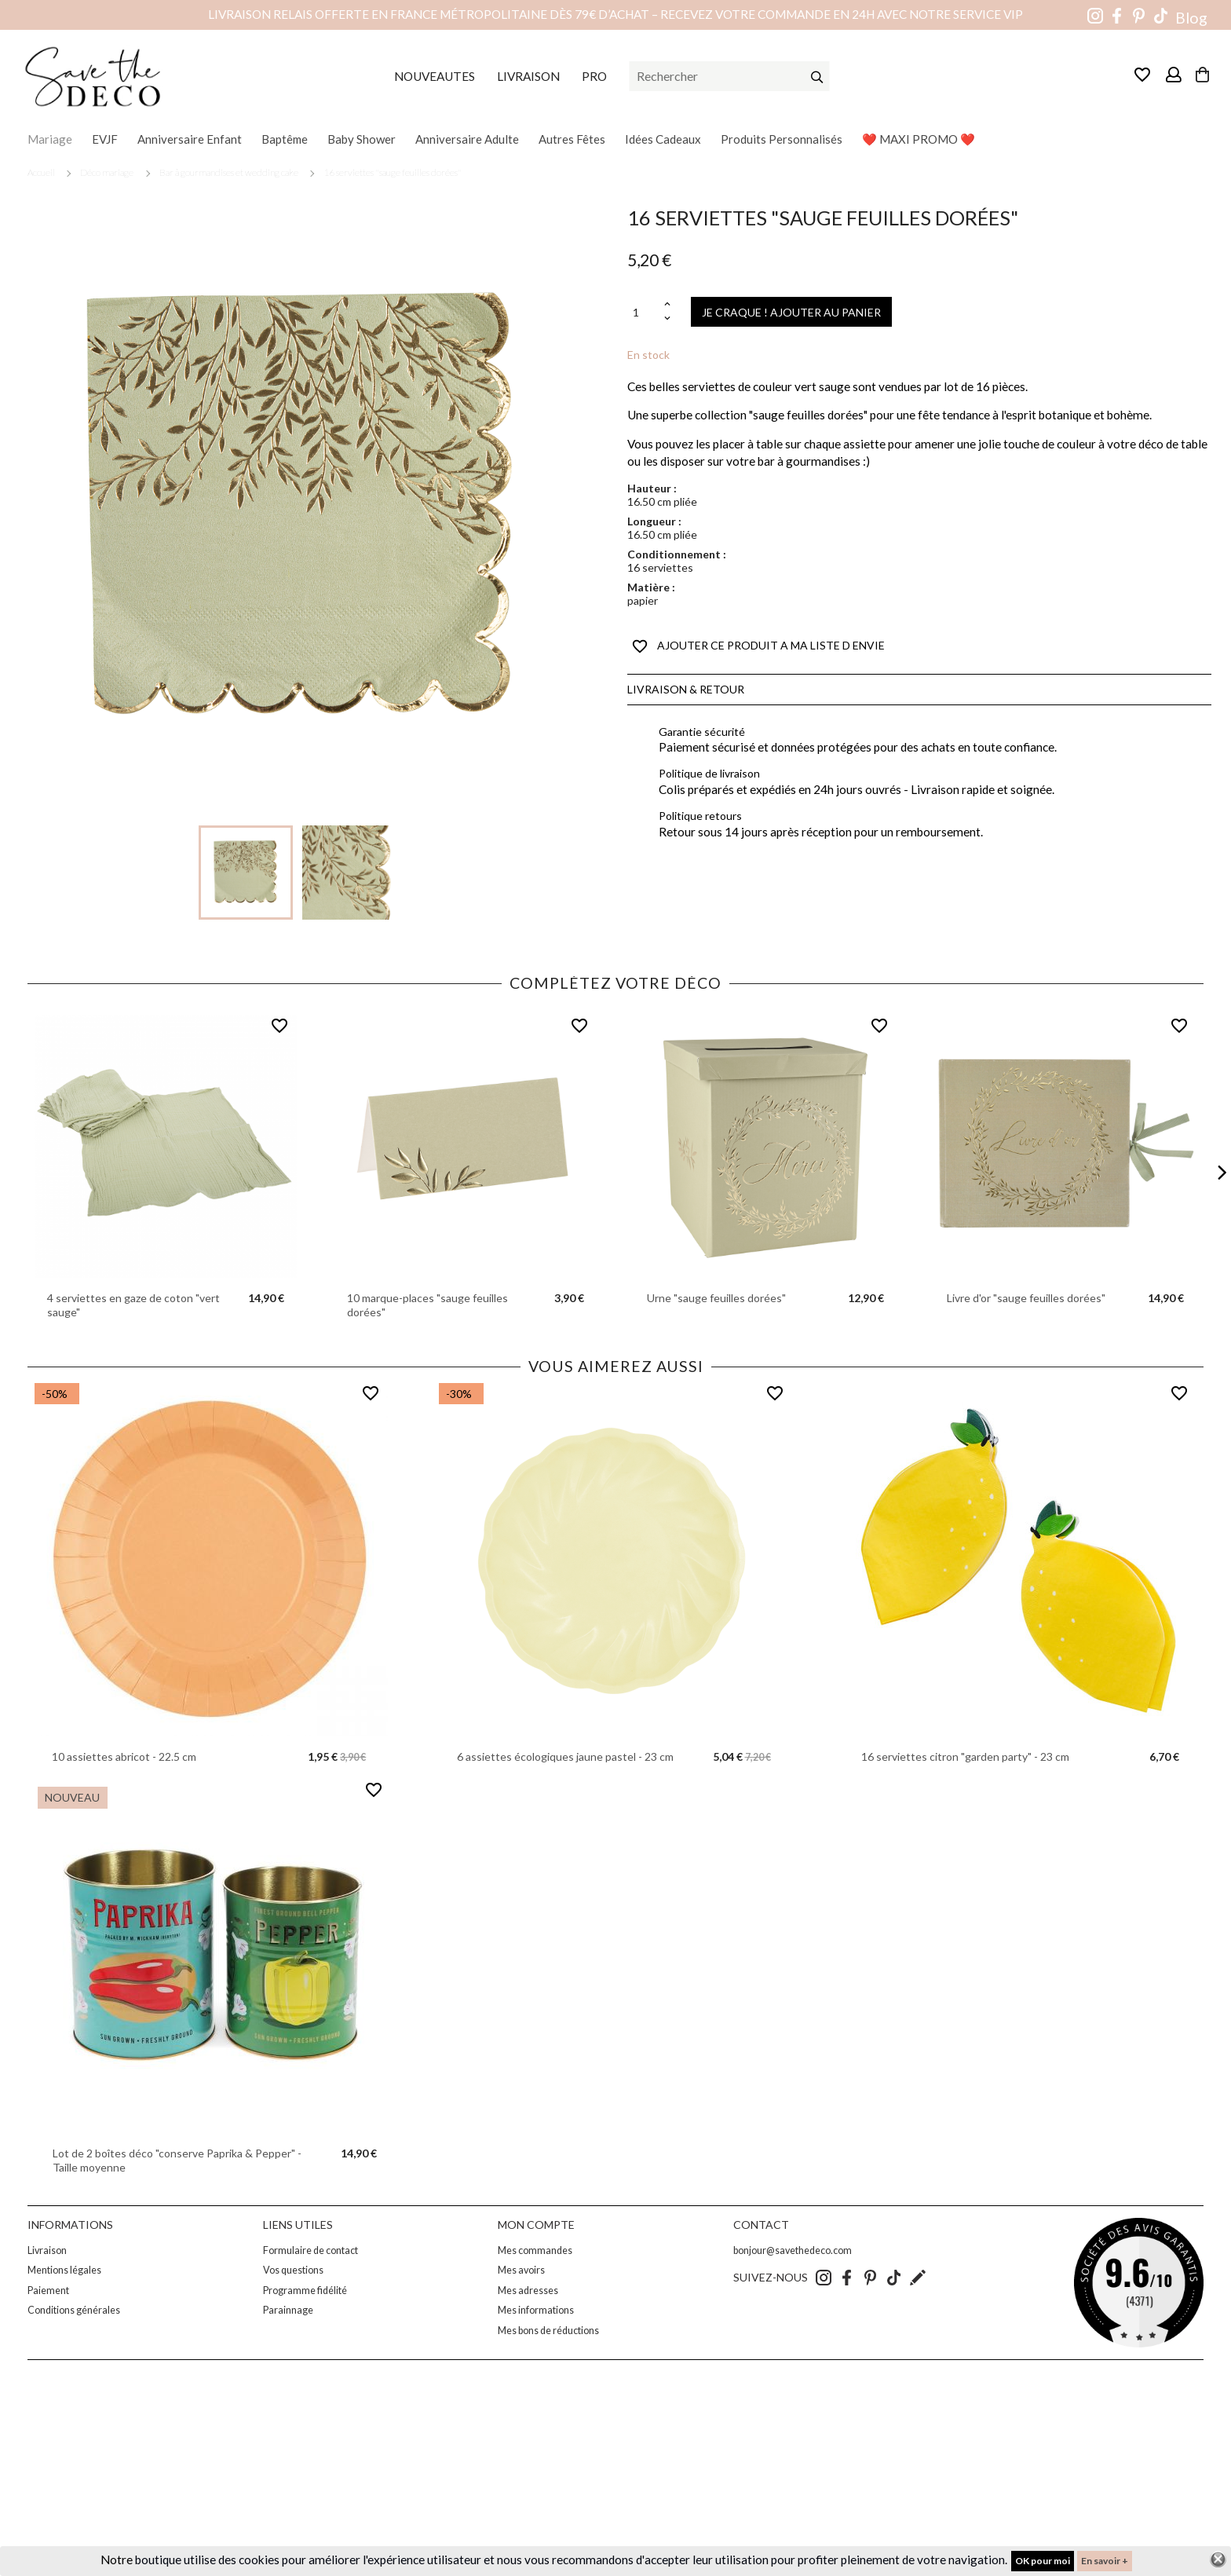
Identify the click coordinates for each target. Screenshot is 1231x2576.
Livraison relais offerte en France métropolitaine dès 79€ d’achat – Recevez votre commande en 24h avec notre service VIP (615, 14)
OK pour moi (1042, 2561)
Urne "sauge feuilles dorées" (716, 1297)
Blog (1191, 18)
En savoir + (1104, 2561)
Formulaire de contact (310, 2250)
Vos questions (293, 2270)
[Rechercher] (729, 76)
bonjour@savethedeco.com (792, 2250)
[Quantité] (643, 312)
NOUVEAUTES (434, 76)
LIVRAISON (528, 76)
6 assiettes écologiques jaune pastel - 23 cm (565, 1756)
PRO (594, 76)
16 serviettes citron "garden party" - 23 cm (965, 1756)
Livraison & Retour (685, 689)
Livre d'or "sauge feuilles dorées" (1026, 1297)
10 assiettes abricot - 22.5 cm (124, 1756)
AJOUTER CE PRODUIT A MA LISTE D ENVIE (758, 646)
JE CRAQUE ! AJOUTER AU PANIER (791, 312)
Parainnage (288, 2310)
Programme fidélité (305, 2290)
